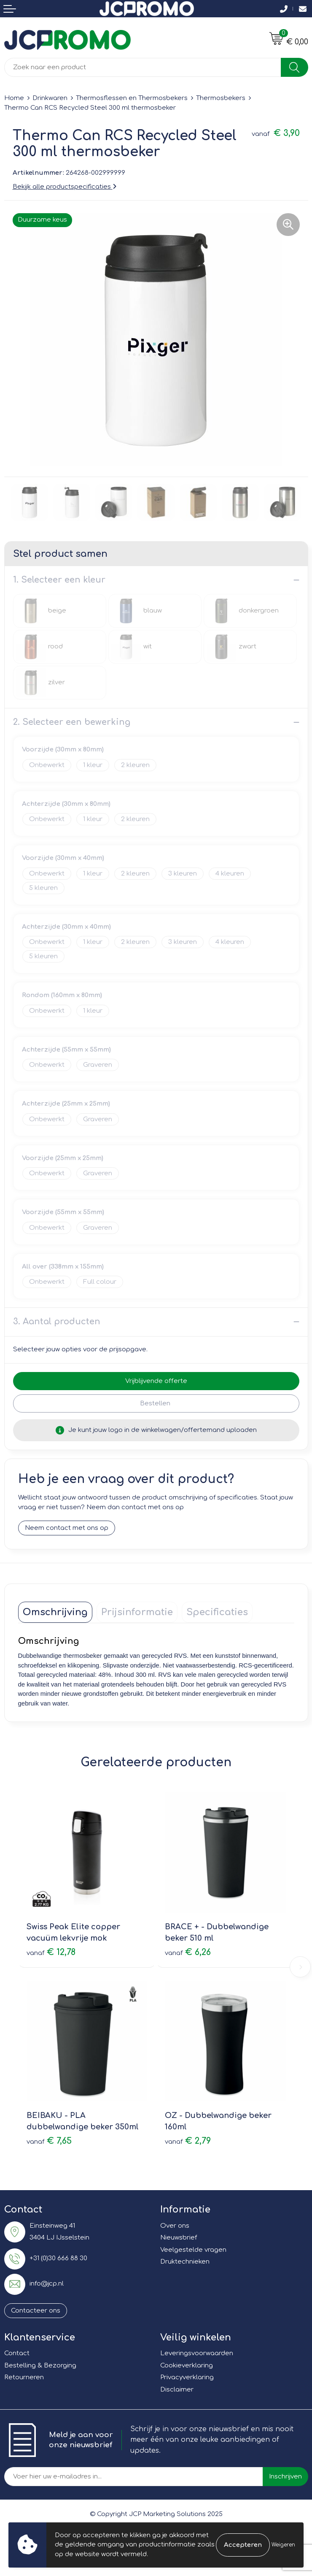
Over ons (174, 2225)
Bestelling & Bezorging (40, 2365)
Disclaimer (177, 2389)
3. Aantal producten (56, 1321)
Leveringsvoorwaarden (196, 2353)
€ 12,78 (51, 1952)
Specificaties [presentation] (217, 1612)
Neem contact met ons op (66, 1528)
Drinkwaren (49, 98)
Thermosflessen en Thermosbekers (132, 98)
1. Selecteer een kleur (59, 580)
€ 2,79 (188, 2141)
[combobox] (142, 67)
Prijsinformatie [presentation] (137, 1612)
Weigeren (283, 2545)
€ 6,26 (188, 1952)
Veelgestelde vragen (193, 2249)
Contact (17, 2353)
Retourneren (24, 2377)
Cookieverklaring (186, 2365)
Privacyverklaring (187, 2377)
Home (14, 98)
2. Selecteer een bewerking (71, 722)
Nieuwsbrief (178, 2237)
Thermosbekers (220, 98)
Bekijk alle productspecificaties (64, 186)
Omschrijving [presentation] (55, 1612)
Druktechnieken (185, 2261)
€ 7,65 (49, 2141)
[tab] (55, 1612)
